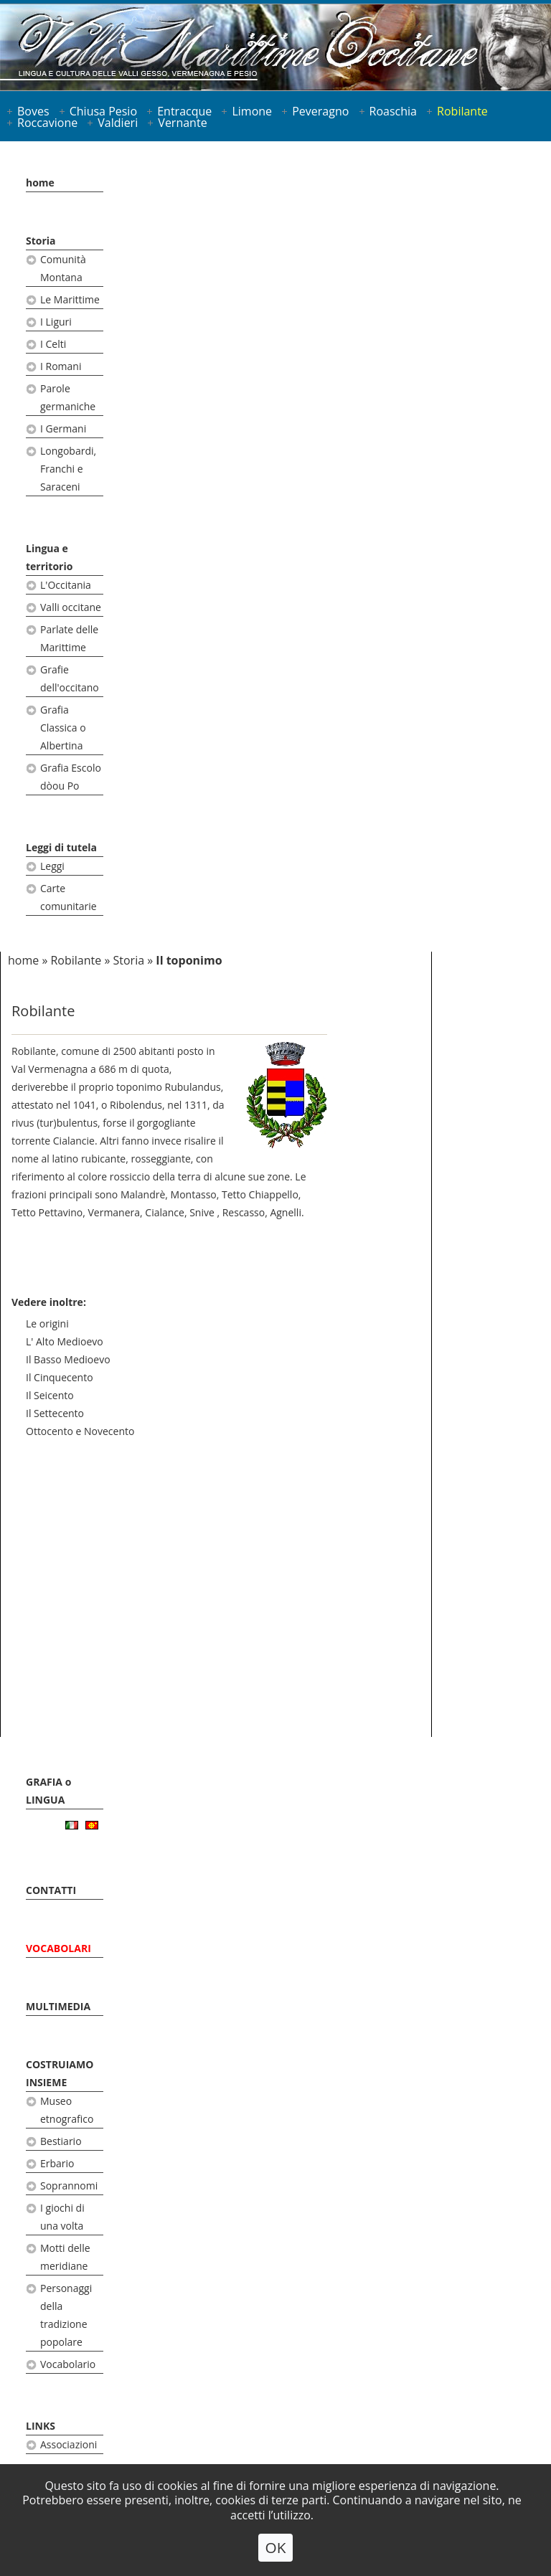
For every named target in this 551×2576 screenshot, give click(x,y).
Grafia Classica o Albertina (63, 727)
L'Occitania (65, 585)
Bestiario (61, 2141)
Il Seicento (50, 1395)
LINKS (40, 2426)
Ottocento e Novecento (80, 1431)
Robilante (462, 111)
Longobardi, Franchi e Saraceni (68, 468)
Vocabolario (67, 2364)
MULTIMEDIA (58, 2006)
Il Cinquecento (59, 1377)
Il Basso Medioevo (68, 1359)
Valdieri (118, 123)
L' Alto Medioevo (64, 1341)
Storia (41, 240)
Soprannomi (69, 2185)
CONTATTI (51, 1890)
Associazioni (68, 2444)
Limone (252, 111)
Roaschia (393, 111)
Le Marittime (70, 299)
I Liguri (56, 321)
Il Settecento (55, 1413)
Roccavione (47, 123)
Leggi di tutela (61, 847)
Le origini (47, 1323)
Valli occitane (70, 607)
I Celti (53, 344)
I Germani (63, 428)
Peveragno (320, 111)
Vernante (182, 123)
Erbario (57, 2163)
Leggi (52, 866)
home (40, 182)
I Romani (60, 366)
